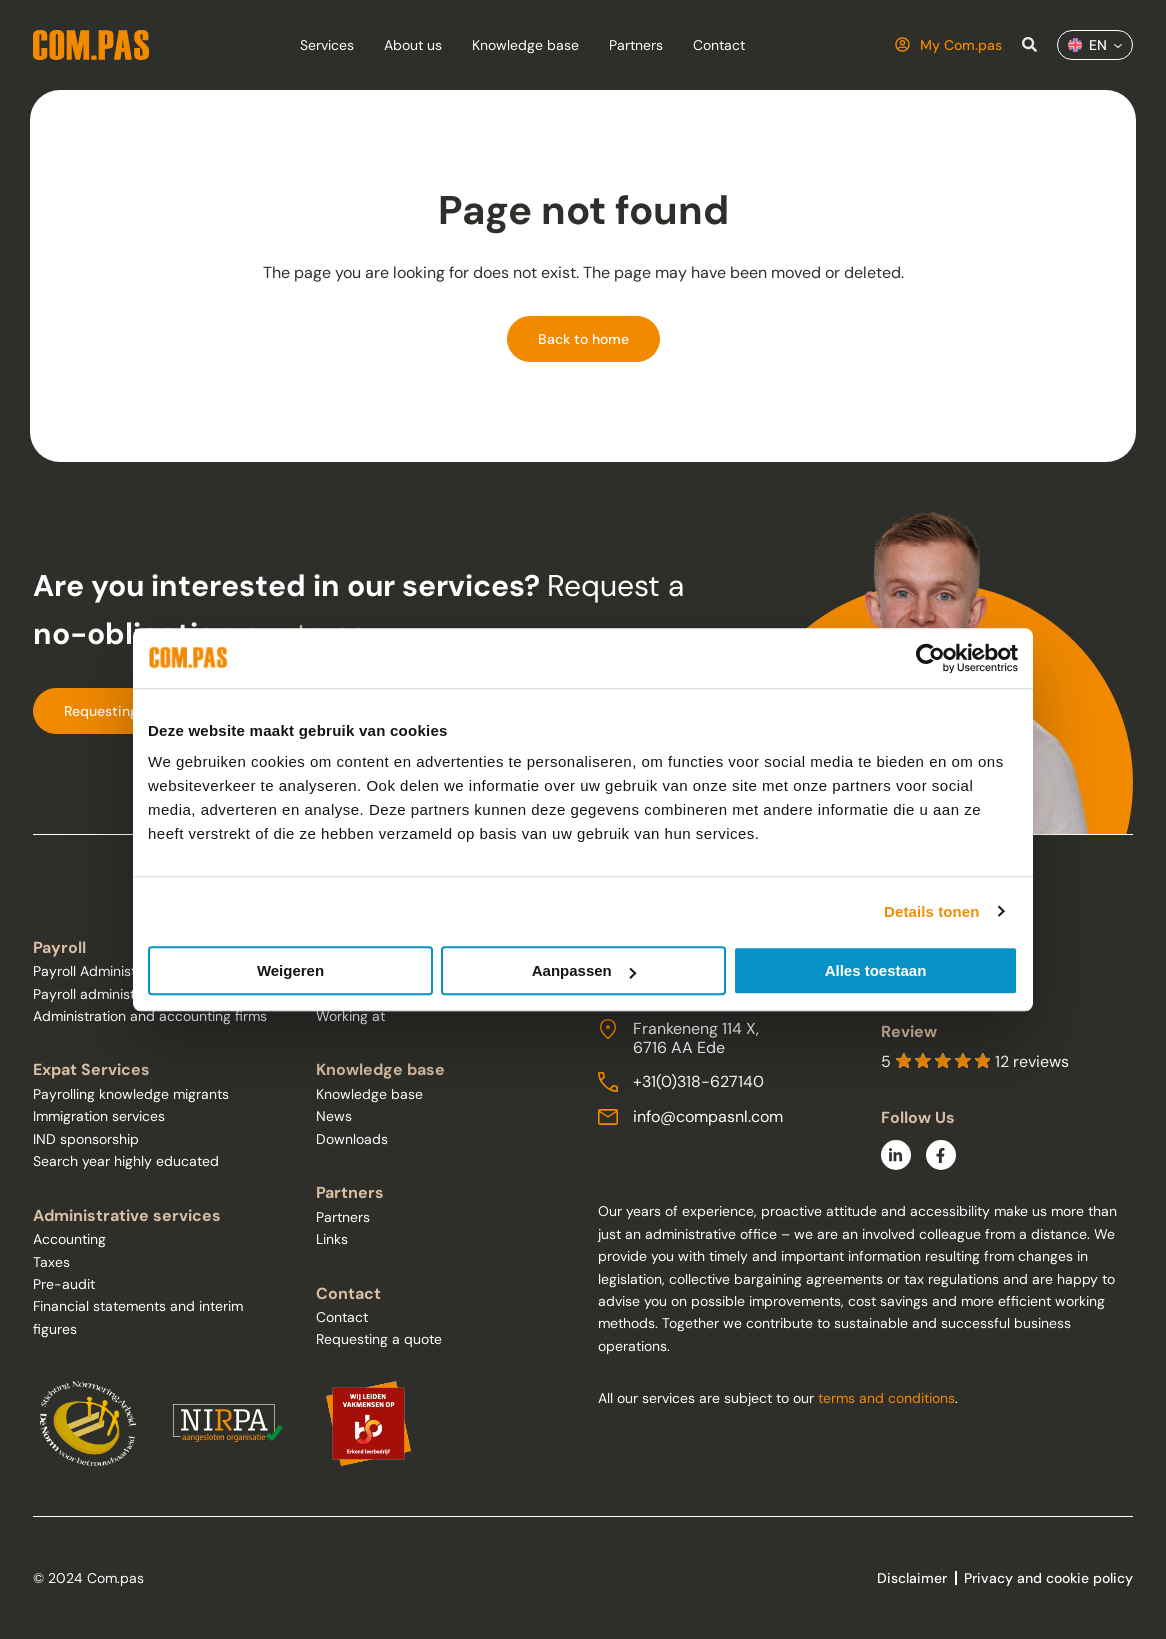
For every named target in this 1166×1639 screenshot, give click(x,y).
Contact (719, 45)
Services (327, 45)
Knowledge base (525, 45)
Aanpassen (584, 970)
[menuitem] (1095, 45)
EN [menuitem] (1098, 45)
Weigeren (290, 970)
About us (413, 45)
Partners (636, 45)
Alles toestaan (876, 970)
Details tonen (931, 911)
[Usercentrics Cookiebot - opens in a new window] (930, 658)
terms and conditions (886, 1398)
